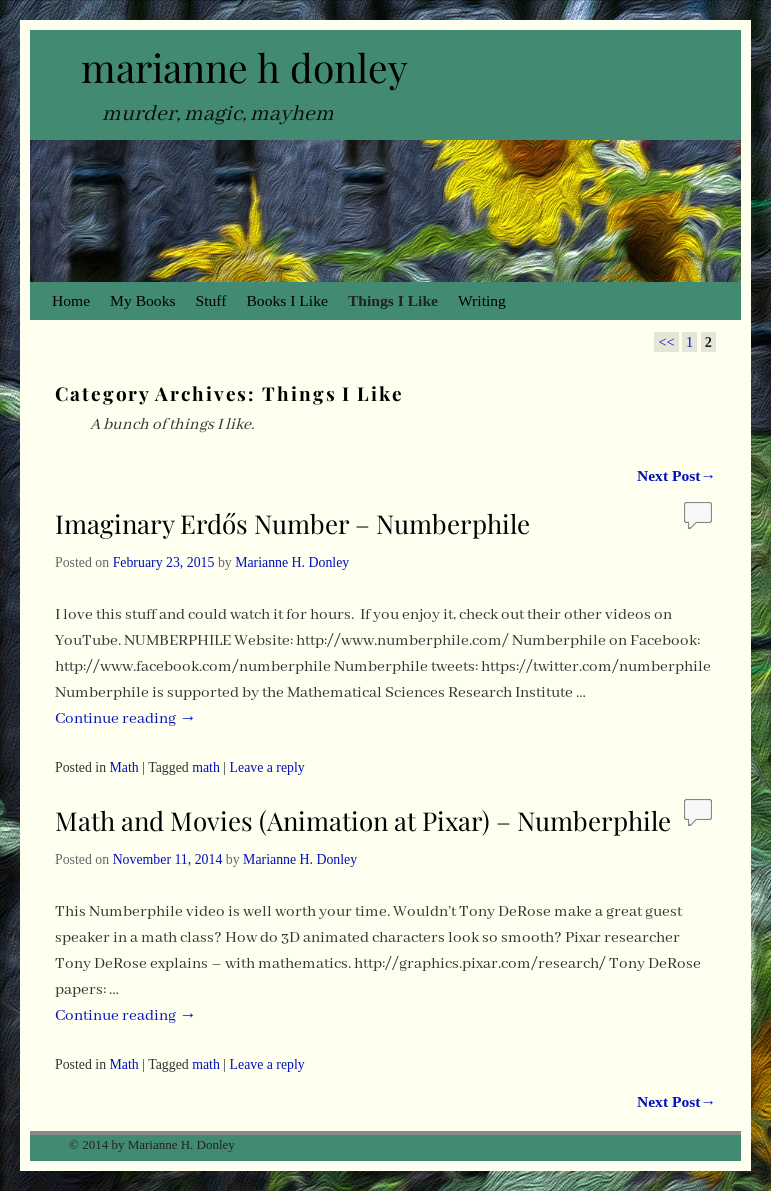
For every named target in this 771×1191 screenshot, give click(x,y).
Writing (482, 300)
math (206, 767)
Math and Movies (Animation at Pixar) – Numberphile (363, 820)
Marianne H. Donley (292, 562)
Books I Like (286, 300)
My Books (142, 300)
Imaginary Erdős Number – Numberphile (292, 523)
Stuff (211, 300)
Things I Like (393, 300)
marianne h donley (244, 67)
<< (666, 342)
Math (124, 767)
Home (71, 300)
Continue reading (125, 718)
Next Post (676, 475)
